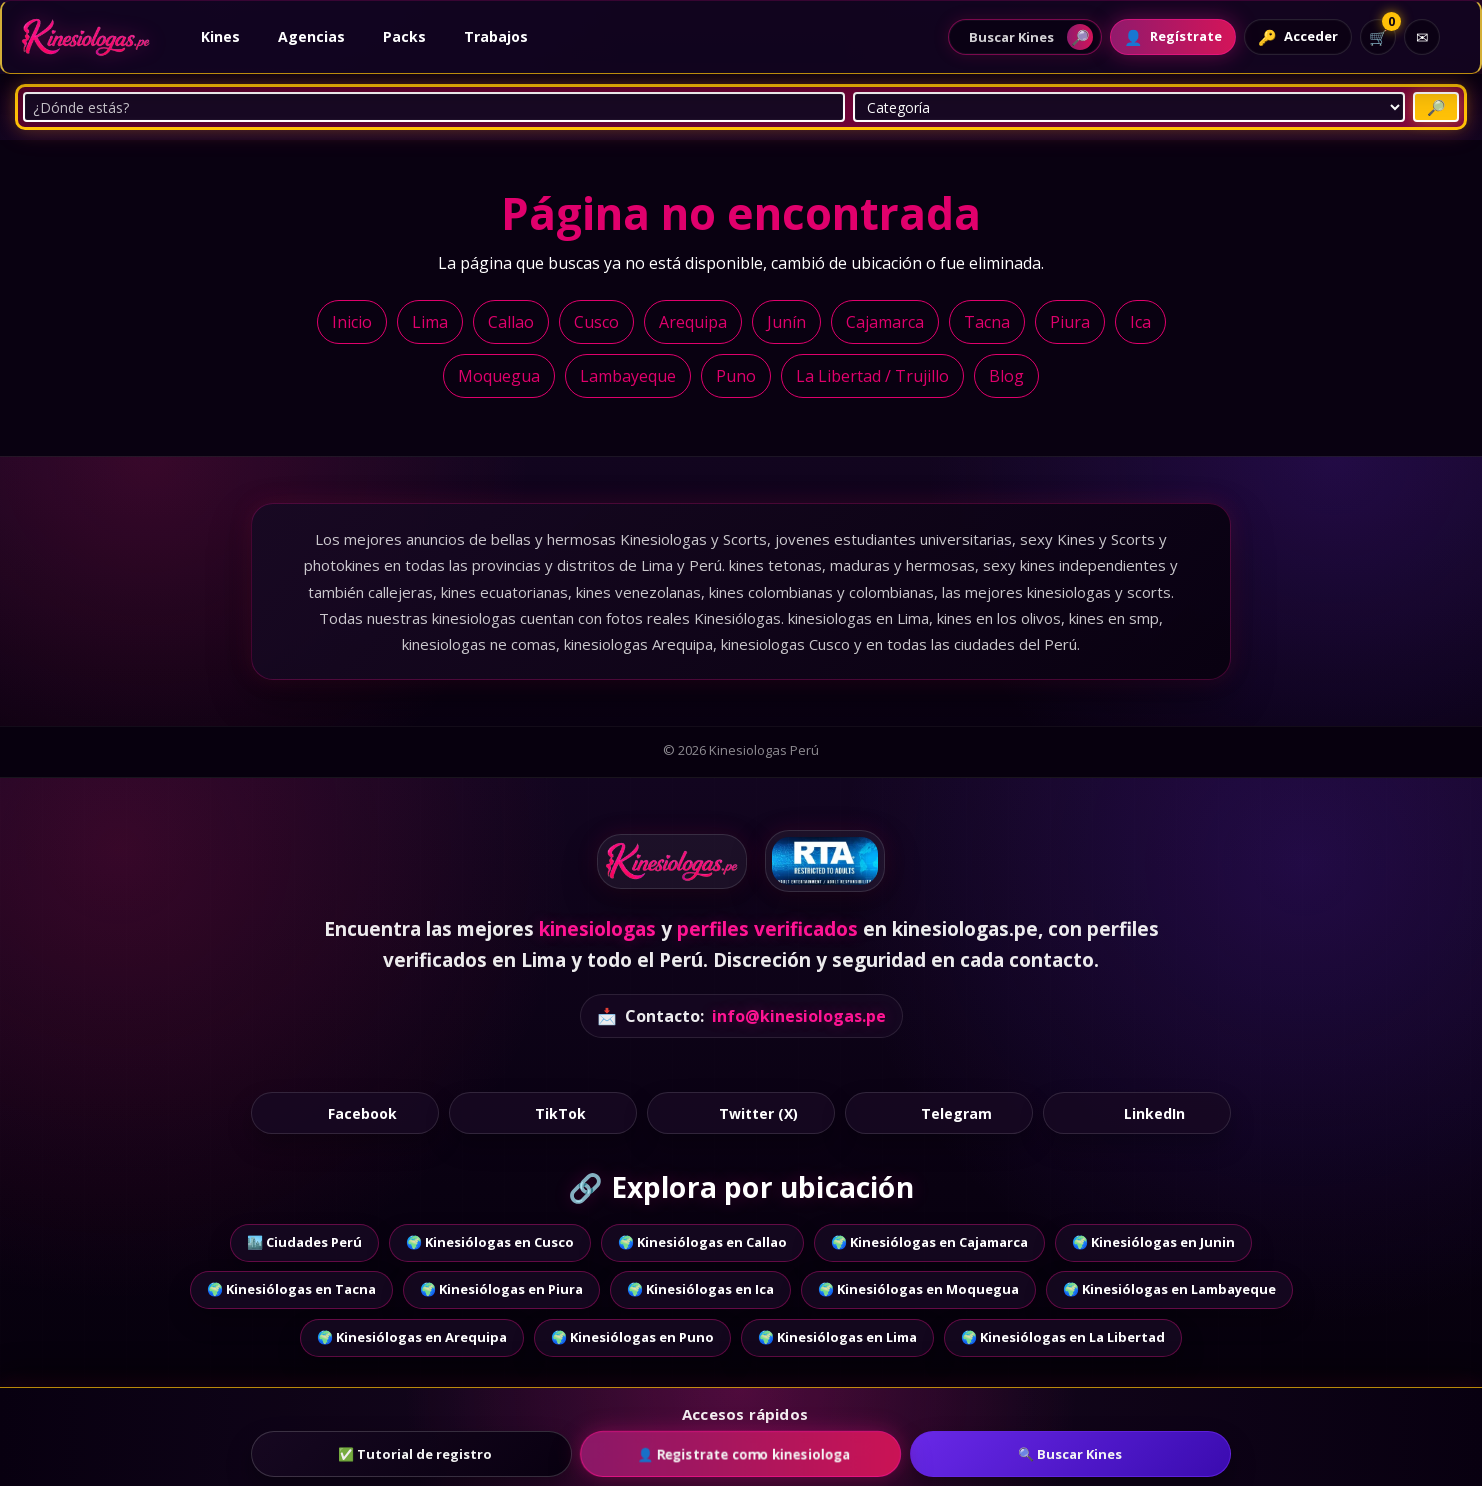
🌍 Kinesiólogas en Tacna (291, 1289)
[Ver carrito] (1378, 37)
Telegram (939, 1112)
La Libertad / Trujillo (872, 376)
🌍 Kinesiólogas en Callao (702, 1242)
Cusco (596, 322)
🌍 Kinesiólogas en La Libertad (1063, 1337)
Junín (786, 322)
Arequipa (693, 322)
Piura (1070, 322)
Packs (404, 36)
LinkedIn (1137, 1112)
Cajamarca (885, 322)
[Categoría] (1129, 107)
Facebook (345, 1112)
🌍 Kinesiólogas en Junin (1153, 1242)
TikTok (543, 1112)
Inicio (352, 322)
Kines (220, 36)
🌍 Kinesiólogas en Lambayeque (1169, 1289)
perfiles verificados (767, 929)
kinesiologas (597, 929)
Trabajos (496, 36)
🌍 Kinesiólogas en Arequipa (412, 1337)
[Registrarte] (1173, 37)
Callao (511, 322)
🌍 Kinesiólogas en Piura (501, 1289)
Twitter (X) (741, 1112)
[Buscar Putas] (1436, 107)
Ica (1140, 322)
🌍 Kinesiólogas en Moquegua (918, 1289)
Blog (1006, 376)
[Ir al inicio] (86, 37)
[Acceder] (1298, 37)
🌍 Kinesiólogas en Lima (837, 1337)
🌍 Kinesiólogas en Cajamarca (929, 1242)
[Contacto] (1422, 37)
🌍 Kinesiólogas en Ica (700, 1289)
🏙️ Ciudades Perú (304, 1242)
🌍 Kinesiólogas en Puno (632, 1337)
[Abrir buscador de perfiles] (1025, 37)
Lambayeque (628, 376)
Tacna (987, 322)
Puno (736, 376)
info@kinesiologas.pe (799, 1016)
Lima (430, 322)
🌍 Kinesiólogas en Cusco (490, 1242)
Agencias (311, 36)
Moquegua (499, 376)
